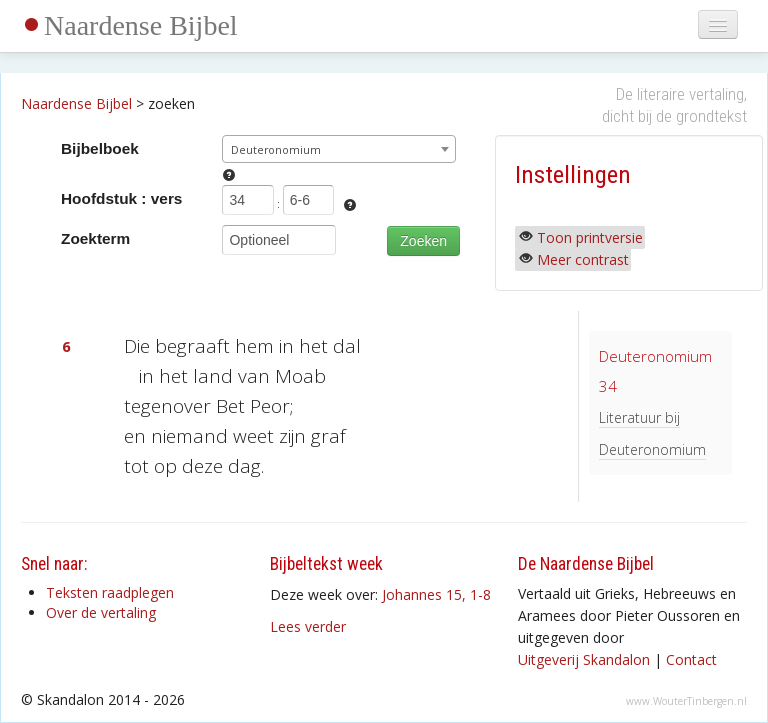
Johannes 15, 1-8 (436, 594)
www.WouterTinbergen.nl (686, 701)
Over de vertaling (101, 612)
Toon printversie (590, 237)
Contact (691, 659)
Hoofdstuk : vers (121, 198)
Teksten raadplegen (110, 592)
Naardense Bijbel (141, 25)
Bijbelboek (100, 148)
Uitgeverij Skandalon (584, 659)
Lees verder (308, 626)
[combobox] (338, 149)
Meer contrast (583, 259)
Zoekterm (95, 238)
